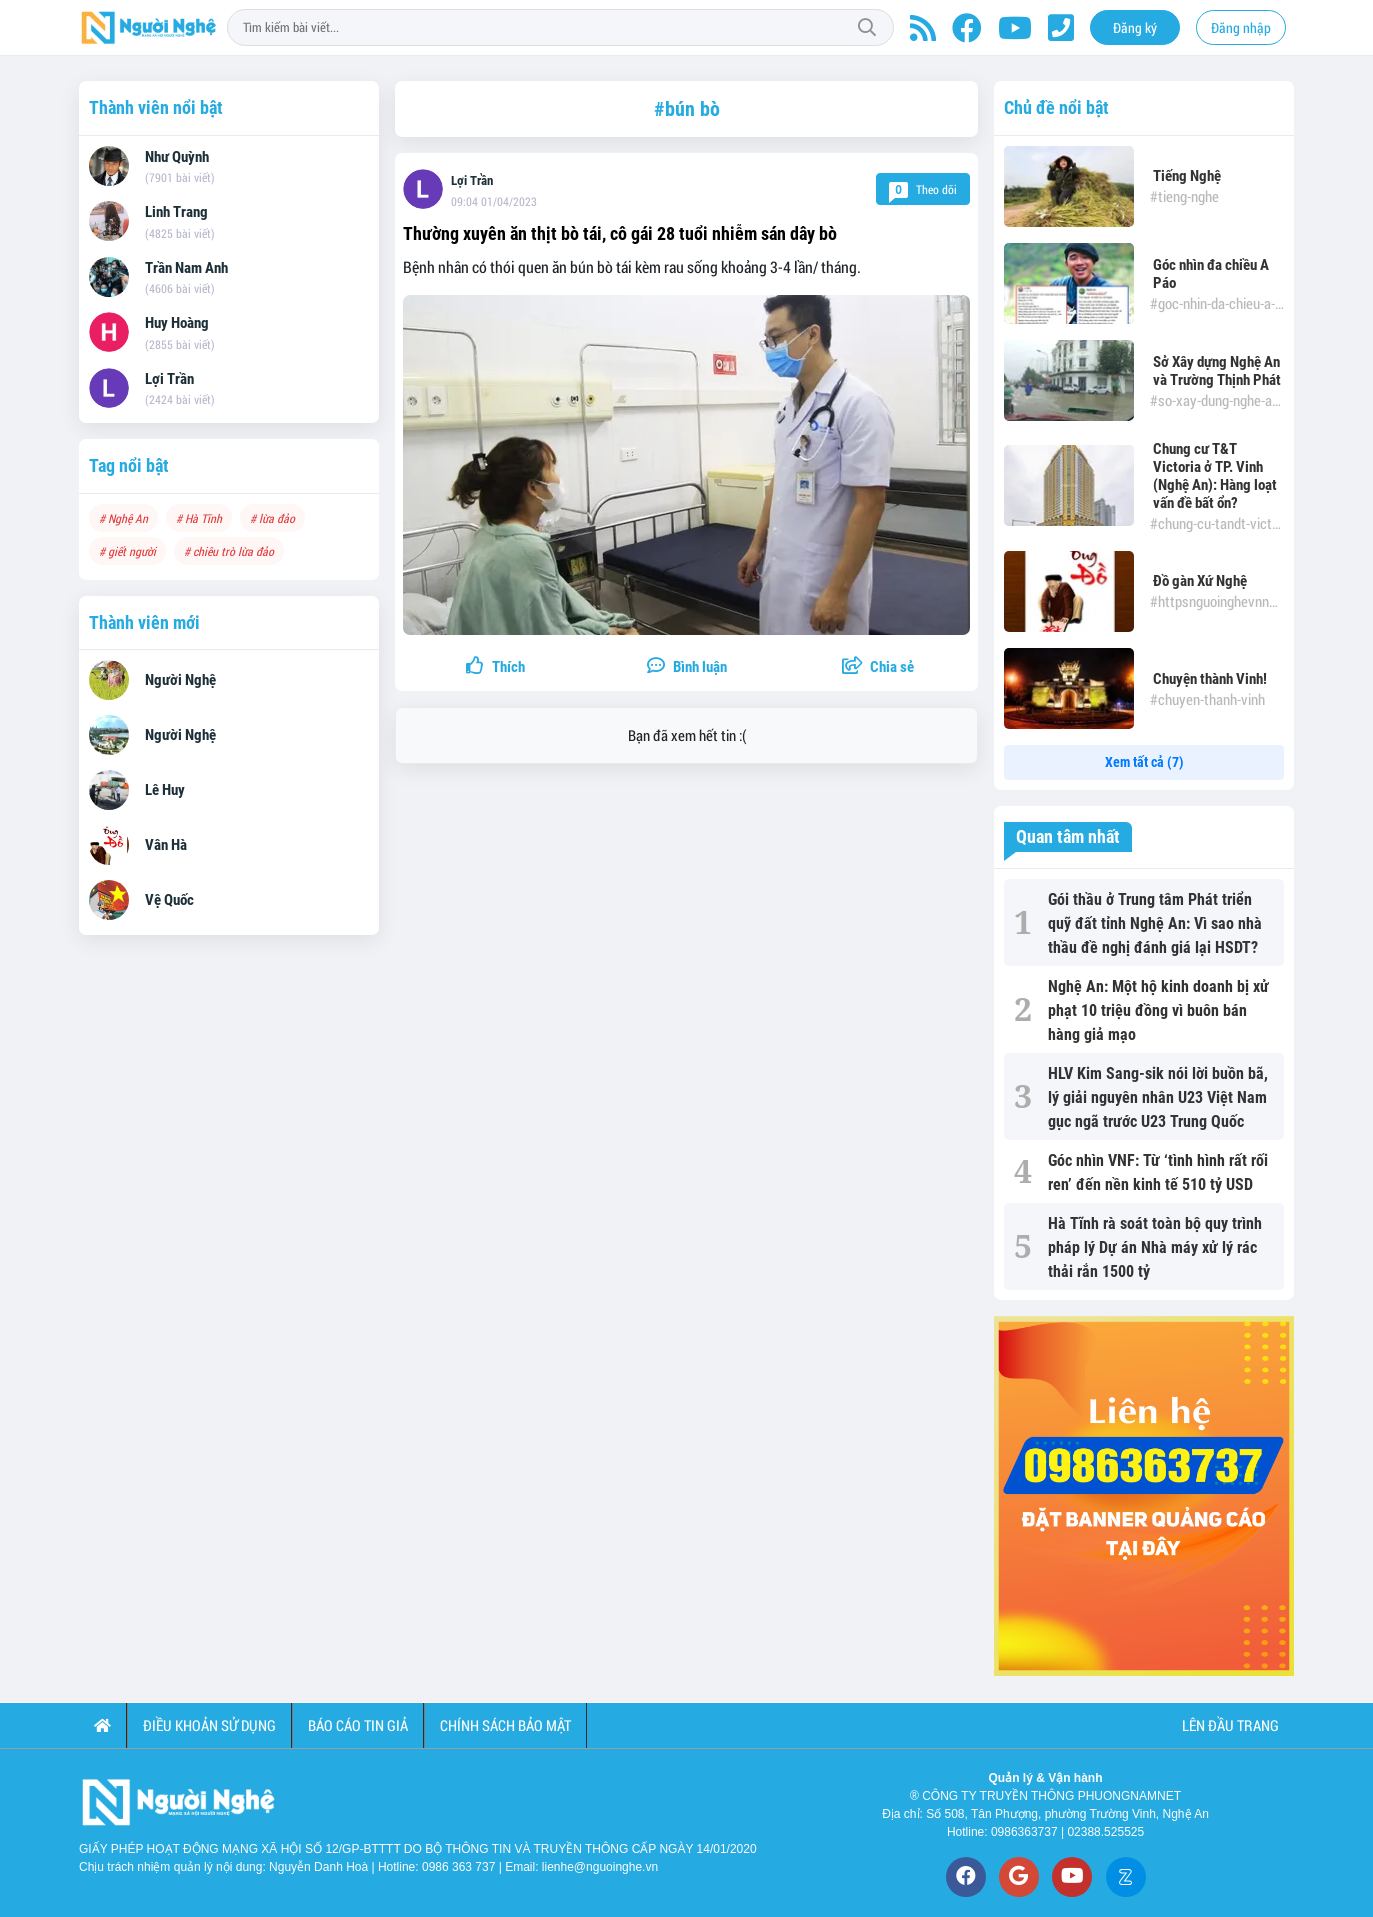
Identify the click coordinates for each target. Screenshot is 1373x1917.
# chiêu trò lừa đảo (229, 551)
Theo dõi (923, 189)
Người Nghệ (180, 680)
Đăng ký (1135, 27)
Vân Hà (166, 845)
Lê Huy (165, 790)
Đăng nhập (1241, 27)
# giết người (127, 551)
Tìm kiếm (867, 28)
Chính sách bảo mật (505, 1725)
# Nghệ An (123, 518)
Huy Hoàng (177, 323)
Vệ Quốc (169, 900)
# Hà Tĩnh (199, 518)
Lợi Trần (472, 180)
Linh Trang (176, 212)
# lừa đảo (272, 518)
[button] (877, 667)
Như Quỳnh (177, 157)
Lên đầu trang (1229, 1725)
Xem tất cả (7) (1144, 762)
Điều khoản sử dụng (209, 1725)
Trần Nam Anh (186, 268)
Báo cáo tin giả (358, 1725)
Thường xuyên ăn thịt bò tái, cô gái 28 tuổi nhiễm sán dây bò (620, 233)
